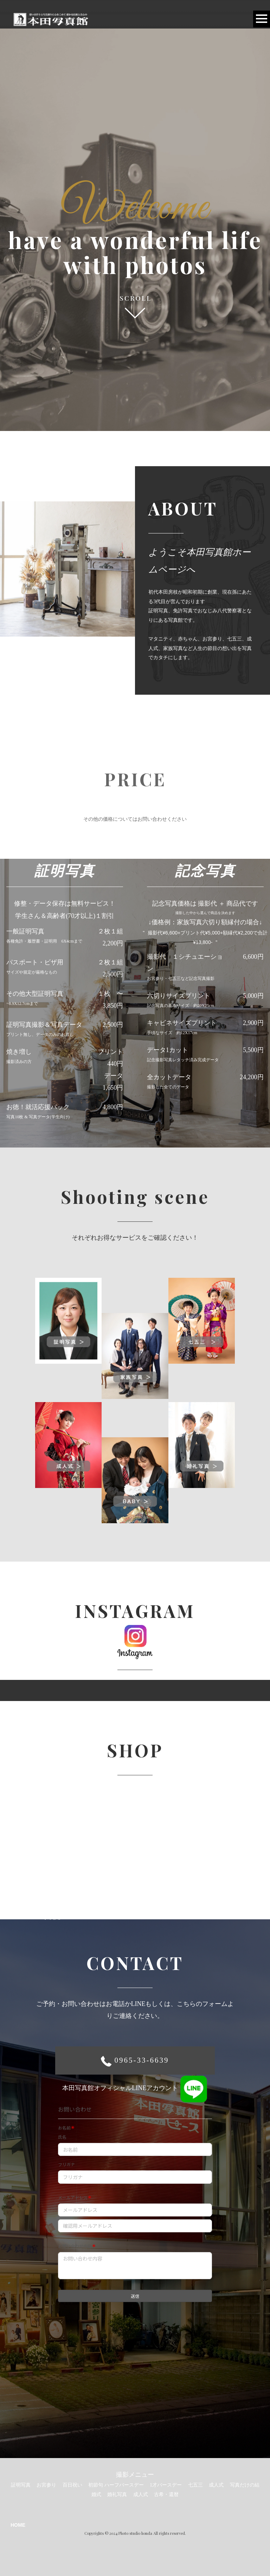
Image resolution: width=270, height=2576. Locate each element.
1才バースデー (166, 2485)
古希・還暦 (166, 2494)
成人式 (216, 2485)
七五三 (195, 2485)
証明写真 (21, 2485)
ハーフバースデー (124, 2485)
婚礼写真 (117, 2494)
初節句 (95, 2485)
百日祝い (72, 2485)
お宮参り (46, 2485)
